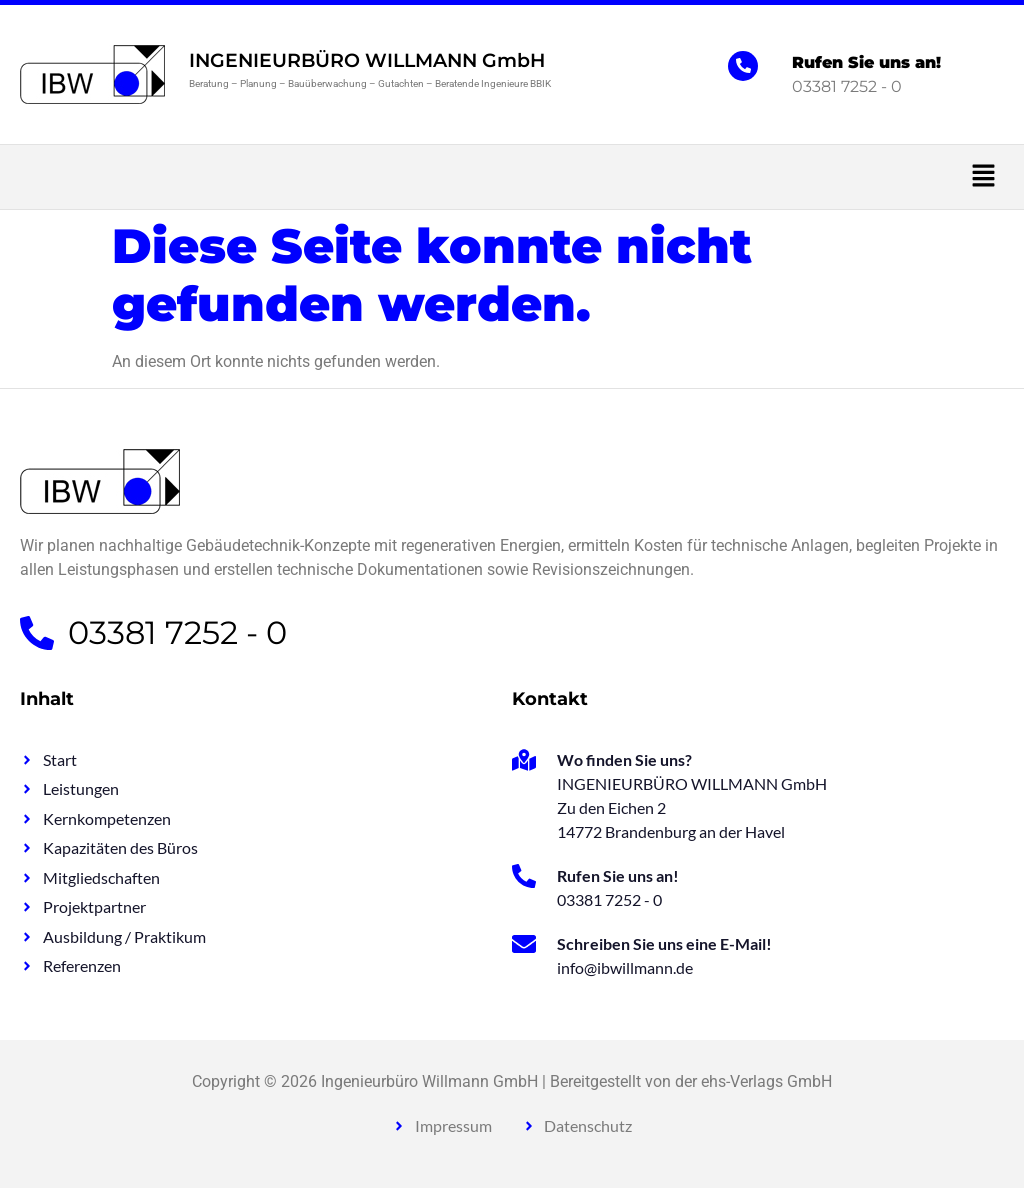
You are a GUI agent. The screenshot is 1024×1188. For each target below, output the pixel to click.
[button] (512, 177)
